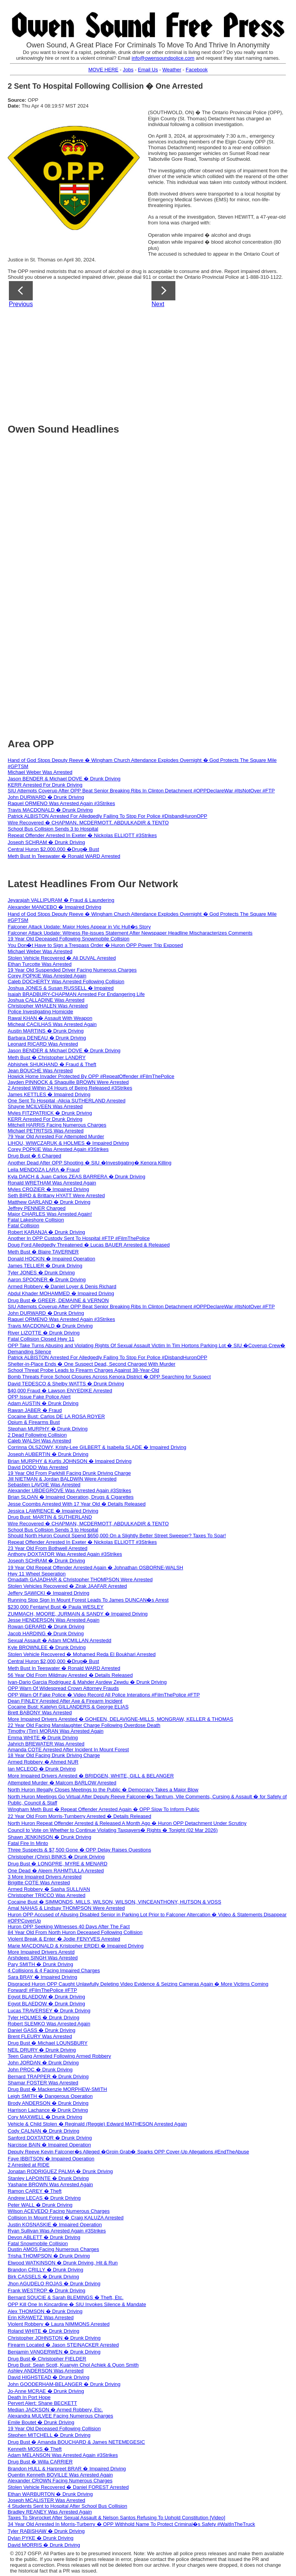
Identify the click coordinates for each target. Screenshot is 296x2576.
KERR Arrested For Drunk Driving (45, 785)
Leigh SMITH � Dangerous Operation (50, 2096)
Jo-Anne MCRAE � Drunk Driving (46, 2391)
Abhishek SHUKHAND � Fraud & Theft (52, 1064)
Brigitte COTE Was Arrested (39, 1882)
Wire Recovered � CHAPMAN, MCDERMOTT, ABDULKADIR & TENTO (88, 823)
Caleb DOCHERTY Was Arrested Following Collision (66, 981)
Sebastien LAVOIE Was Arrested (44, 1485)
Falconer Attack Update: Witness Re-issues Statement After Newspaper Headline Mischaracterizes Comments (130, 933)
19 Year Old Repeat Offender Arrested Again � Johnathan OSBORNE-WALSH (95, 1567)
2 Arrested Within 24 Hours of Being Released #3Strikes (70, 1088)
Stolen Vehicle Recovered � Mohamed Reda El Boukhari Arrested (82, 1654)
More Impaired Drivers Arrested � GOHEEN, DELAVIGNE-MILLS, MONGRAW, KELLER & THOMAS (120, 1719)
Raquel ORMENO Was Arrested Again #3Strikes (61, 803)
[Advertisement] (152, 363)
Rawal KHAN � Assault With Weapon (50, 1018)
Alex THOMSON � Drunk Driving (45, 2311)
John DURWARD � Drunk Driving (46, 797)
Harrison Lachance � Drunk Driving (48, 2110)
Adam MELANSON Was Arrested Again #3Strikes (63, 2455)
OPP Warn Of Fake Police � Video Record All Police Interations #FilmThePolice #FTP (104, 1695)
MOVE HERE (103, 69)
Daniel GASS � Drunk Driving (42, 2030)
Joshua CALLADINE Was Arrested (46, 1000)
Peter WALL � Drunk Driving (40, 2205)
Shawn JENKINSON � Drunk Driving (49, 1837)
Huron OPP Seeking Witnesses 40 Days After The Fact (69, 1926)
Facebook (197, 69)
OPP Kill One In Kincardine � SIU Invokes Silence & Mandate (77, 2304)
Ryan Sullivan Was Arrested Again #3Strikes (57, 2231)
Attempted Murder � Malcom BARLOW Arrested (62, 1783)
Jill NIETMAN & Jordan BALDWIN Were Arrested (62, 1479)
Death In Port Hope (29, 2397)
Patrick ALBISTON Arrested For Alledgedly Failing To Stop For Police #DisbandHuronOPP (107, 816)
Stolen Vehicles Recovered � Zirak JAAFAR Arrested (67, 1586)
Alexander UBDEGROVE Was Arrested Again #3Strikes (69, 1490)
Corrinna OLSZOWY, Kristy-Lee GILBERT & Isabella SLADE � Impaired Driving (97, 1447)
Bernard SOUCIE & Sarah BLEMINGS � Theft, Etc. (65, 2297)
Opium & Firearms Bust (34, 1422)
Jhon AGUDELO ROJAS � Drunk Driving (54, 2283)
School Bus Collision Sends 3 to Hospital (53, 829)
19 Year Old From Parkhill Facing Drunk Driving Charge (69, 1473)
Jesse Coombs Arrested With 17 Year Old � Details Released (77, 1504)
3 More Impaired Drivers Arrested (44, 1877)
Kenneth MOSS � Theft (35, 2449)
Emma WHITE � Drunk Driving (43, 1737)
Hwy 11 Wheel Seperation (37, 1574)
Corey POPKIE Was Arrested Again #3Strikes (58, 1149)
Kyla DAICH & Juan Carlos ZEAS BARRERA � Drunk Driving (76, 1176)
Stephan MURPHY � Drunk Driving (47, 1429)
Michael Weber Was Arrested (40, 772)
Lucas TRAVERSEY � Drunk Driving (49, 2010)
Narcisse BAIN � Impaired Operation (49, 2145)
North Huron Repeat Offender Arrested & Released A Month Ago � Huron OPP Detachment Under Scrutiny (127, 1823)
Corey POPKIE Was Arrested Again (47, 976)
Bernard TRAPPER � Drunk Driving (48, 2076)
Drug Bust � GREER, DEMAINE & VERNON (58, 1300)
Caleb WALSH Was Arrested (39, 1441)
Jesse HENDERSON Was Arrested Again (53, 1620)
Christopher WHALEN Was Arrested (48, 1006)
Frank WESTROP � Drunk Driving (46, 2290)
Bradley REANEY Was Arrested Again (50, 2512)
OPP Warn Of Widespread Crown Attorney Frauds (63, 1688)
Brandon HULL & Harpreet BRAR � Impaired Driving (67, 2469)
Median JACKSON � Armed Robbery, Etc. (55, 2410)
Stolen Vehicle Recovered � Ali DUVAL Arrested (62, 958)
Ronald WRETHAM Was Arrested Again (52, 1183)
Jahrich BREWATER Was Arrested (46, 1744)
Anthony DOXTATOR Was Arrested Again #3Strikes (65, 1554)
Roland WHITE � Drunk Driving (43, 2331)
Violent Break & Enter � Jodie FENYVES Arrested (64, 1939)
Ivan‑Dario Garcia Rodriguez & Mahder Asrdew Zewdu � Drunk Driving (87, 1682)
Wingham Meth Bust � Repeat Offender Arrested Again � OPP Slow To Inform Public (103, 1809)
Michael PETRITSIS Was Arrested (46, 1131)
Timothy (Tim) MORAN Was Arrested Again (56, 1731)
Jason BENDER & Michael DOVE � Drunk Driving (64, 779)
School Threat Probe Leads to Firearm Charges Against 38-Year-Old (83, 1370)
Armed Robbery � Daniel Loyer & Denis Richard (62, 1286)
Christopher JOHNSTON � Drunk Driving (54, 2338)
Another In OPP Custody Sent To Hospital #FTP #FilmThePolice (79, 1238)
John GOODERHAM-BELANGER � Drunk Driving (64, 2384)
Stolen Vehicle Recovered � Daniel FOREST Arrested (68, 2487)
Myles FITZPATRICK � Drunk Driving (50, 1113)
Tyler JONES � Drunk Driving (41, 1272)
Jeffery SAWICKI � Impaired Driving (48, 1593)
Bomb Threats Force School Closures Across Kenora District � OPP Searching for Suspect (109, 1377)
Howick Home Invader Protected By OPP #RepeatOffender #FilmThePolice (91, 1076)
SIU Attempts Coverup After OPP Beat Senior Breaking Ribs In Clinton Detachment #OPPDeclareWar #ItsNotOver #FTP (141, 791)
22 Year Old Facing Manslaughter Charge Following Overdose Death (84, 1725)
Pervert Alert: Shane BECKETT (42, 2403)
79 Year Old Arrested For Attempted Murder (56, 1136)
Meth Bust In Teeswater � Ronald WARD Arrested (64, 856)
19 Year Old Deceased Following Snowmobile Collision (69, 939)
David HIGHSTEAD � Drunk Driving (48, 2377)
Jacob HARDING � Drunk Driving (46, 1633)
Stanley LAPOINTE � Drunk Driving (48, 2178)
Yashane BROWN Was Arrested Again (50, 2184)
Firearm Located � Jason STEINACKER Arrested (63, 2345)
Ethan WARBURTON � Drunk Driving (50, 2494)
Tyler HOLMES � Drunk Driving (43, 2017)
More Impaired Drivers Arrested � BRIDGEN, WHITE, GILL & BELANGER (91, 1776)
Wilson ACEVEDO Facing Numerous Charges (58, 2211)
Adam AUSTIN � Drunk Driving (43, 1403)
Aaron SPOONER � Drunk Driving (47, 1279)
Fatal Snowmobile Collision (38, 2243)
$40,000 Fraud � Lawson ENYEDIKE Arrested (60, 1390)
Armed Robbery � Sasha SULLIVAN (49, 1889)
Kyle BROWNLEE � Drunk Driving (47, 1647)
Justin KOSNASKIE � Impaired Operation (55, 2224)
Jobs (128, 69)
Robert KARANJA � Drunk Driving (46, 1232)
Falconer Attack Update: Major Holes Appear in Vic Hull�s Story (79, 927)
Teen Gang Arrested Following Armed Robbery (59, 2056)
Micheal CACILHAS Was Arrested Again (52, 1024)
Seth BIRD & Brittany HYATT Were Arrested (56, 1195)
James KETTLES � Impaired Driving (49, 1094)
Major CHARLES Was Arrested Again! (50, 1214)
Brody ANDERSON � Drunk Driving (48, 2103)
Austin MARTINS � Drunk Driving (46, 1031)
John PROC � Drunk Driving (40, 2069)
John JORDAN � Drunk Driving (43, 2063)
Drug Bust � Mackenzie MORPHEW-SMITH (57, 2089)
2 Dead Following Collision (37, 1435)
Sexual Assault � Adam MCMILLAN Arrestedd (59, 1640)
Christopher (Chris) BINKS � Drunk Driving (56, 1857)
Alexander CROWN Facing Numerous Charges (60, 2480)
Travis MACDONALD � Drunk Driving (50, 810)
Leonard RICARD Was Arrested (43, 1044)
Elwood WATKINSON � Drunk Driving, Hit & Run (63, 2263)
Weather (171, 69)
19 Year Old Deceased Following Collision (54, 2428)
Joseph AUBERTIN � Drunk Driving (48, 1454)
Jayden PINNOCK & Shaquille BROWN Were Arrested (68, 1082)
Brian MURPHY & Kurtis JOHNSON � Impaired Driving (69, 1461)
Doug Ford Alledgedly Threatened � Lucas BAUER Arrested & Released (89, 1245)
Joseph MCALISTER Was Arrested (46, 2500)
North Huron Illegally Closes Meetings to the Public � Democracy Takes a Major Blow (103, 1790)
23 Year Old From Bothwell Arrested (47, 1548)
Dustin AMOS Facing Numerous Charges (53, 2249)
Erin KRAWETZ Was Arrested (41, 2317)
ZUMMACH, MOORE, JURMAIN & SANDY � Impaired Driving (78, 1614)
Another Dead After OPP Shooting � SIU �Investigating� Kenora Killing (90, 1163)
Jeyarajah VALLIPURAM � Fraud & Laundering (61, 900)
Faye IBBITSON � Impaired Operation (51, 2159)
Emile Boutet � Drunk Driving (41, 2422)
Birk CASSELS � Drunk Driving (43, 2276)
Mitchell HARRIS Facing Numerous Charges (57, 1125)
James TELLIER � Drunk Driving (45, 1266)
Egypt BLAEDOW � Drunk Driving (46, 1997)
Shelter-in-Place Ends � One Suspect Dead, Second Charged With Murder (91, 1364)
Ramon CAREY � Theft (35, 2191)
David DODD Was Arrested (38, 1467)
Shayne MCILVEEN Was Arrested (45, 1106)
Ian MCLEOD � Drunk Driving (42, 1769)
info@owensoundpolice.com (163, 58)
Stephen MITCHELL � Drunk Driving (49, 2435)
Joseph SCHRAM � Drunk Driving (46, 842)
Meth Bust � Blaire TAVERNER (43, 1252)
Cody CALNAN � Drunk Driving (43, 2131)
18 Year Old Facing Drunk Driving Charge (54, 1755)
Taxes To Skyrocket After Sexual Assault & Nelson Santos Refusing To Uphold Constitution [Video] (116, 2517)
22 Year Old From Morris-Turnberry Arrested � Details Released (79, 1816)
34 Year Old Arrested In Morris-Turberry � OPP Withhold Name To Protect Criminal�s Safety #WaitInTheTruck (131, 2524)
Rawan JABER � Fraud (35, 1410)
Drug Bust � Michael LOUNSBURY (47, 2043)
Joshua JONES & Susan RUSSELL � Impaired (61, 988)
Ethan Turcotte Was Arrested (40, 964)
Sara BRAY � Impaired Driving (42, 1977)
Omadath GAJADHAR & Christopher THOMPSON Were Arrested (80, 1579)
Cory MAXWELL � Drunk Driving (45, 2117)
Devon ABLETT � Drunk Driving (44, 2237)
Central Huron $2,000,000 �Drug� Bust (53, 849)
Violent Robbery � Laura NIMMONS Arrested (58, 2324)
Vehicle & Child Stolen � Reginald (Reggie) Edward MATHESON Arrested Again (97, 2124)
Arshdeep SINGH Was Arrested (43, 1958)
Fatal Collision (23, 1225)
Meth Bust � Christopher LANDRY (47, 1057)
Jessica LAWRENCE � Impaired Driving (53, 1511)
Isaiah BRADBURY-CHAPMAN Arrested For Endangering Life (76, 994)
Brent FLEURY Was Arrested (40, 2036)
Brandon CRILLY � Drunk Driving (45, 2270)
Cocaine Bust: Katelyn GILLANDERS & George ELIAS (68, 1707)
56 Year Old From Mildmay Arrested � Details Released (70, 1675)
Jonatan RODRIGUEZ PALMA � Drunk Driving (60, 2171)
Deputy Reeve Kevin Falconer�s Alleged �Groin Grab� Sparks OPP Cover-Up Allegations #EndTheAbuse (128, 2152)
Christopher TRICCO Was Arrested (47, 1895)
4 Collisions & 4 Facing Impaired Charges (54, 1970)
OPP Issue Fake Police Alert (39, 1397)
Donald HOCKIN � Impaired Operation (51, 1259)
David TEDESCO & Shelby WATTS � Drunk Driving (66, 1384)
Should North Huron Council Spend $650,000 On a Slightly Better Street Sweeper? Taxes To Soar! (117, 1535)
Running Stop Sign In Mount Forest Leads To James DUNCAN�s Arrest (88, 1600)
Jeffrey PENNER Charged (37, 1208)
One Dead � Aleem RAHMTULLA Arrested (56, 1870)
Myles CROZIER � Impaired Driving (48, 1189)
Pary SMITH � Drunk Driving (40, 1964)
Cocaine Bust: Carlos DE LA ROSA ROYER (56, 1416)
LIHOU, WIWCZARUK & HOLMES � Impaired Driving (68, 1143)
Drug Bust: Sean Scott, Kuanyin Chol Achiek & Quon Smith (73, 2365)
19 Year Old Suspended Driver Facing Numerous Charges (72, 970)
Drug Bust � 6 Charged (34, 1156)
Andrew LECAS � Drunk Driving (44, 2198)
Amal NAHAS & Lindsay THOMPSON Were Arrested (66, 1908)
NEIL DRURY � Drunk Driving (42, 2050)
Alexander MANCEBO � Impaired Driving (54, 907)
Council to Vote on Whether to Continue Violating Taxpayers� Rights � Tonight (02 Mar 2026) (113, 1830)
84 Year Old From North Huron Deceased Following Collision (75, 1932)
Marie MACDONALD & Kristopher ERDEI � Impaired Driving (76, 1946)
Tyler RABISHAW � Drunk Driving (46, 2531)
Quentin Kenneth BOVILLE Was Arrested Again (60, 2475)
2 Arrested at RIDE (28, 2165)
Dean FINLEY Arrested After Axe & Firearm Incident (65, 1701)
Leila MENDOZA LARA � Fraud (43, 1170)
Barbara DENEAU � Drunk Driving (47, 1038)
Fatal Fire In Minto (28, 1843)
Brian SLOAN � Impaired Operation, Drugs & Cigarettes (71, 1497)
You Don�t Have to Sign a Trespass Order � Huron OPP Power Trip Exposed (95, 945)
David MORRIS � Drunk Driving (44, 2545)
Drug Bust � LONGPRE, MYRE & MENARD (58, 1864)
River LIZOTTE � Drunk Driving (43, 1333)
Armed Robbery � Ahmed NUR (43, 1762)
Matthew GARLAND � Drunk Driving (49, 1202)
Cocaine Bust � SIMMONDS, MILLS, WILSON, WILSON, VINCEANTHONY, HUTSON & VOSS (114, 1902)
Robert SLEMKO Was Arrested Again (49, 2024)
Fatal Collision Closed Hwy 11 (41, 1339)
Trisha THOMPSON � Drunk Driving (49, 2256)
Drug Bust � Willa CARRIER (40, 2462)
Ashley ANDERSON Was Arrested (46, 2371)
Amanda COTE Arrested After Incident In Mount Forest (68, 1749)
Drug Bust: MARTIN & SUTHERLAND (50, 1517)
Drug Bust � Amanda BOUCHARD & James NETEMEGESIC (76, 2442)
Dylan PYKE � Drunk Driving (41, 2538)
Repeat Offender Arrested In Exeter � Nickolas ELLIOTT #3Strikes (82, 835)
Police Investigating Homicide (40, 1011)
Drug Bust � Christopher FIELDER (47, 2359)
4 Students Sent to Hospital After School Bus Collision (67, 2506)
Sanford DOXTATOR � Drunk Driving (50, 2138)
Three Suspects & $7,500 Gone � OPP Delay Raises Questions (79, 1850)
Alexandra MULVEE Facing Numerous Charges (60, 2416)
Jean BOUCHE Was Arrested (40, 1070)
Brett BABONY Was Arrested (40, 1712)
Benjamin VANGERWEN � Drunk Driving (54, 2352)
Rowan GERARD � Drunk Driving (46, 1626)
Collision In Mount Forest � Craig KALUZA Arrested (66, 2218)
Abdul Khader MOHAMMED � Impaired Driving (61, 1293)
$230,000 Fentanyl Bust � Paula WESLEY (56, 1607)
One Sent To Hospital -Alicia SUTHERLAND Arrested (66, 1101)
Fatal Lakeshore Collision (36, 1220)
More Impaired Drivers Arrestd (41, 1952)
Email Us (148, 69)
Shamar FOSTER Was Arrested (43, 2083)
